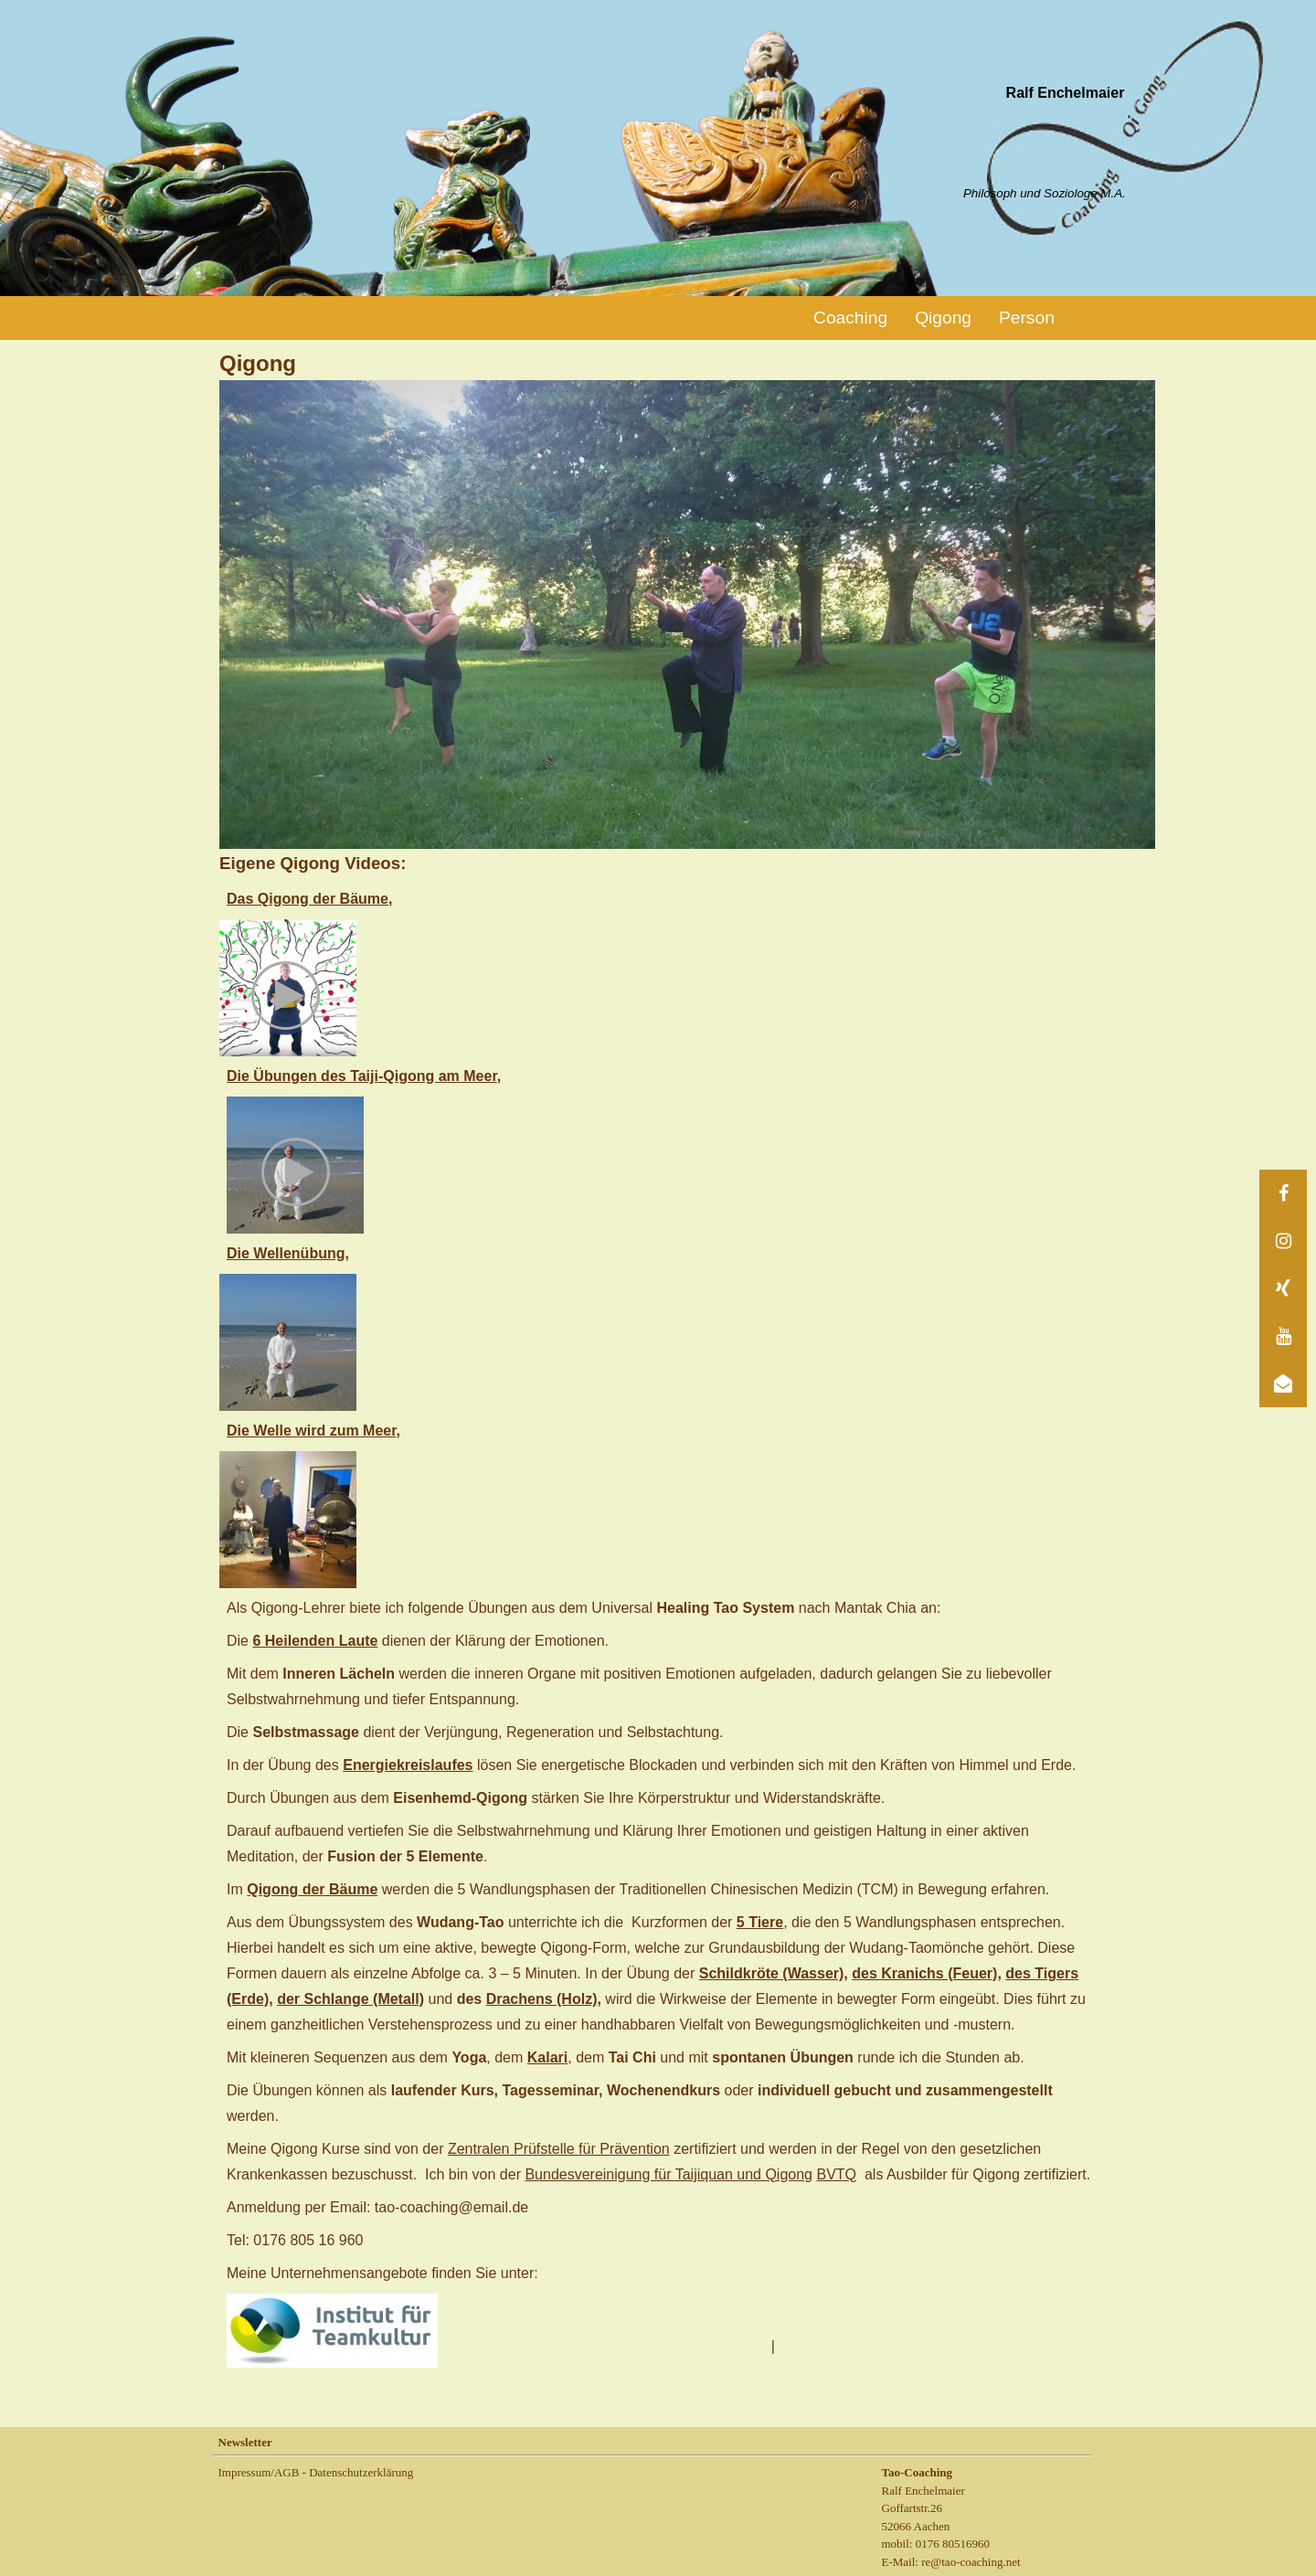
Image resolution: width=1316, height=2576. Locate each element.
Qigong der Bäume (312, 1889)
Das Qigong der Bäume (307, 898)
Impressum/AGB (259, 2472)
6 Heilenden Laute (314, 1640)
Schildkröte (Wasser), (773, 1973)
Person (1027, 317)
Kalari (547, 2057)
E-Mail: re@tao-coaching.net (951, 2562)
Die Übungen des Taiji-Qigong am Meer (362, 1076)
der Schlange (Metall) (350, 1999)
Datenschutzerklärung (361, 2472)
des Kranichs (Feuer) (924, 1973)
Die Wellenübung (286, 1253)
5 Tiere (760, 1922)
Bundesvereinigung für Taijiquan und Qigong (668, 2174)
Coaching (850, 317)
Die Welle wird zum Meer (312, 1430)
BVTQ (836, 2174)
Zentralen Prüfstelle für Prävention (559, 2149)
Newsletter (245, 2442)
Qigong (943, 317)
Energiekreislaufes (407, 1765)
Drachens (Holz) (542, 1999)
